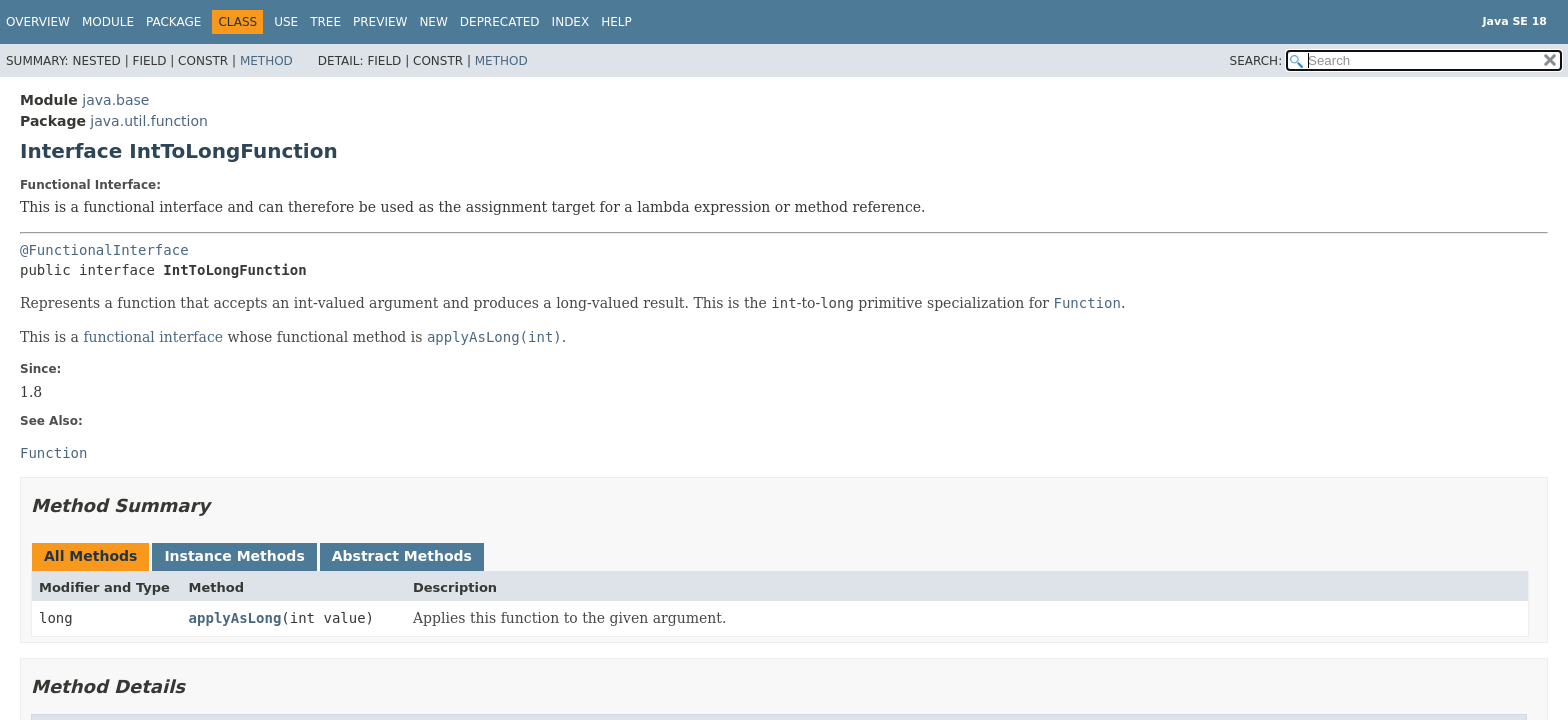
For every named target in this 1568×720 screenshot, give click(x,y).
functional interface (153, 337)
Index (571, 22)
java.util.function (149, 121)
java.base (115, 100)
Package (173, 22)
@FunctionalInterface (104, 250)
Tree (325, 22)
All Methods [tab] (90, 556)
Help (616, 22)
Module (108, 22)
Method (266, 61)
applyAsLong (235, 618)
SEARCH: (1256, 61)
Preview (380, 22)
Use (286, 22)
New (433, 22)
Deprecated (500, 22)
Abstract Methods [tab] (402, 556)
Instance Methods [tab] (234, 556)
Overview (38, 22)
